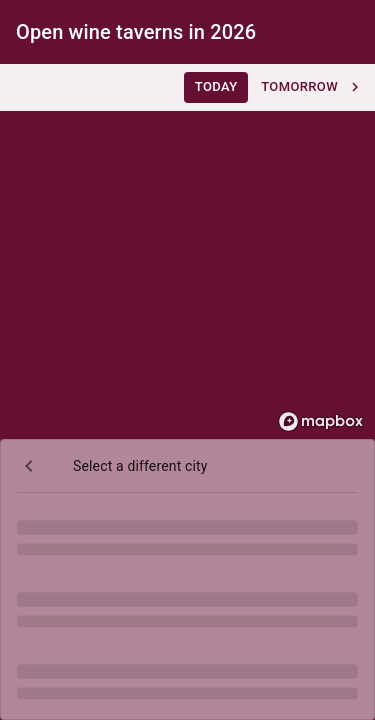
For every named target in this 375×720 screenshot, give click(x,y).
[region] (187, 251)
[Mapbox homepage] (321, 421)
